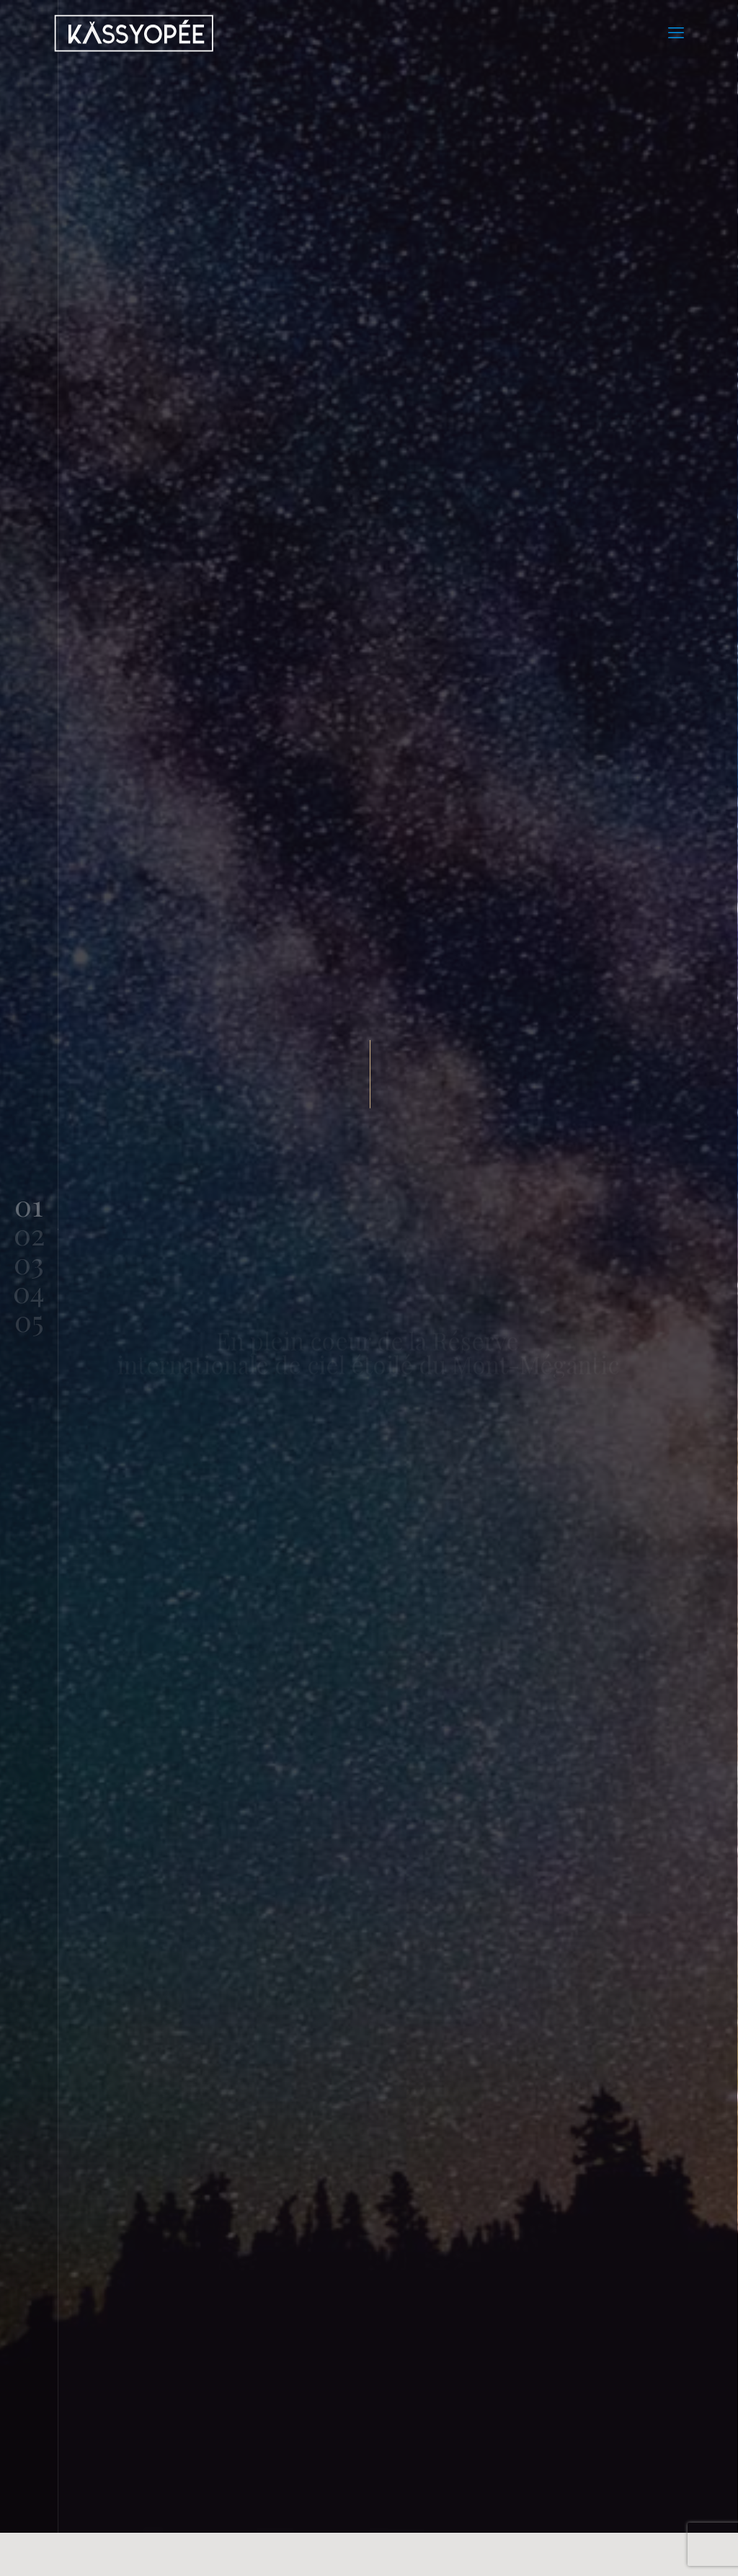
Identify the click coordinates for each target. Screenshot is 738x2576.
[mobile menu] (676, 32)
